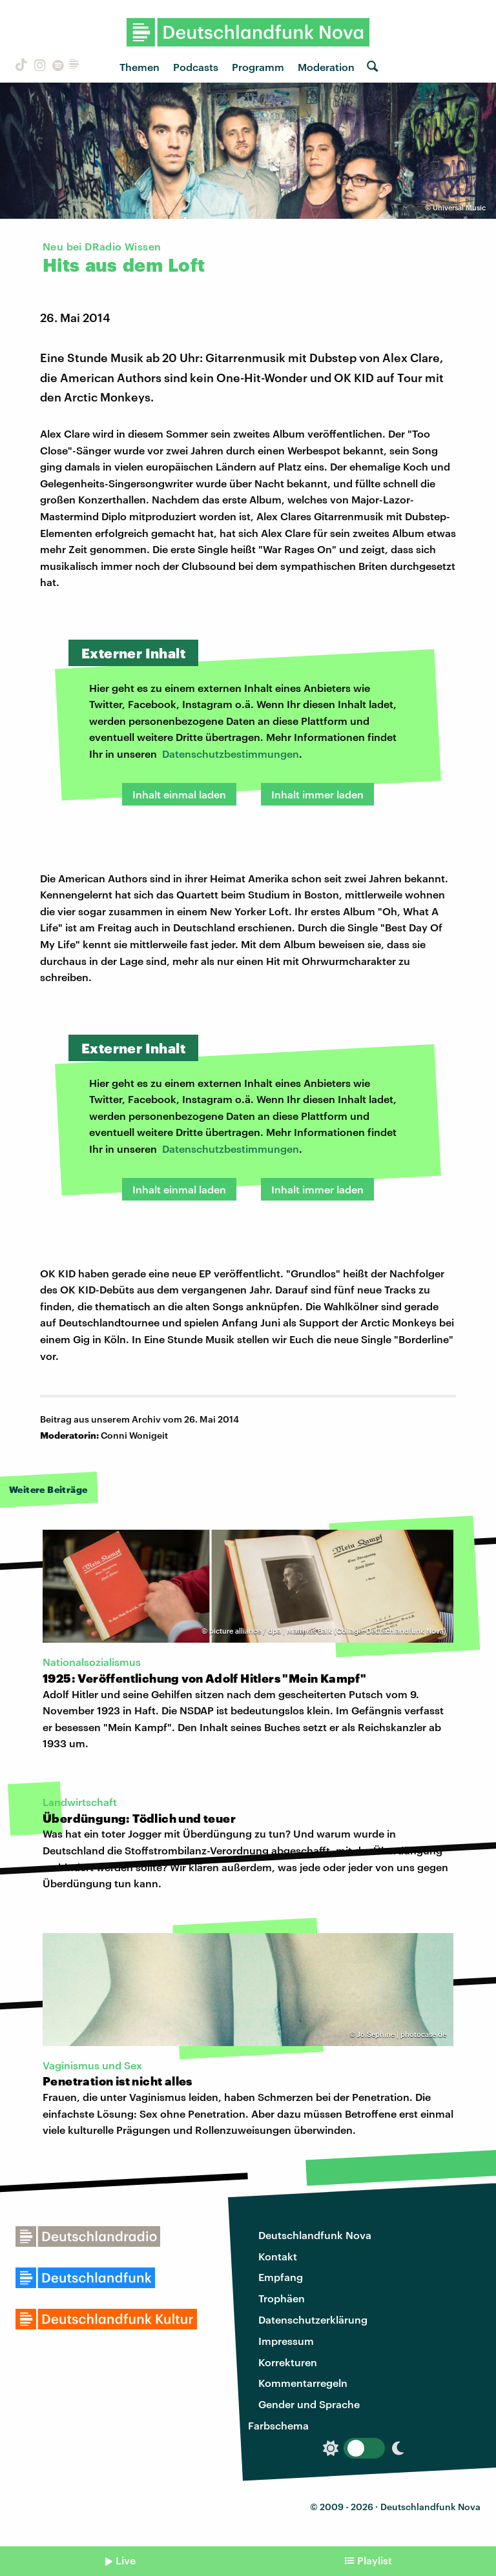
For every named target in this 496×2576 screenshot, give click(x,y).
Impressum (286, 2341)
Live (126, 2560)
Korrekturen (287, 2362)
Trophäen (281, 2298)
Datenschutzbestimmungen (230, 753)
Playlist (374, 2560)
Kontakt (277, 2256)
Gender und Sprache (309, 2404)
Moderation (326, 67)
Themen (139, 67)
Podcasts (195, 67)
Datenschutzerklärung (312, 2319)
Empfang (280, 2277)
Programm (258, 67)
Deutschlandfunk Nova (314, 2235)
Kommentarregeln (302, 2383)
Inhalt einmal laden (179, 794)
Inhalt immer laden (317, 794)
